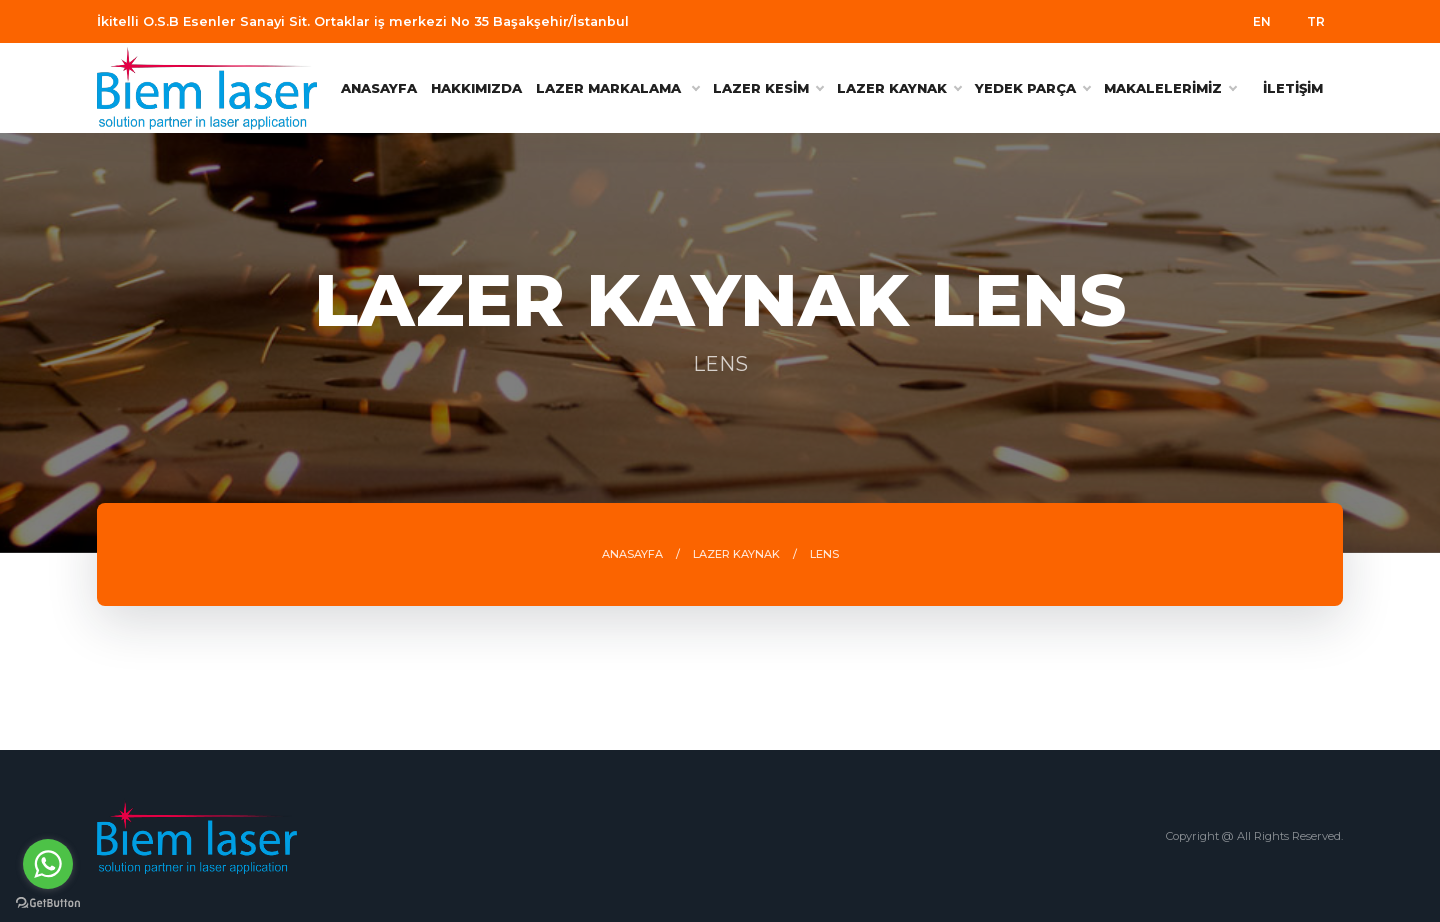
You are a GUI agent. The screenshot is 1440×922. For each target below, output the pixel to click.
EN (1262, 21)
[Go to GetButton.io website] (48, 902)
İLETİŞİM (1293, 88)
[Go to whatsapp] (48, 864)
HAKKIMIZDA (476, 88)
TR (1316, 21)
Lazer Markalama (617, 88)
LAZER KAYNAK (899, 88)
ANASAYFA (379, 88)
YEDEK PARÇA (1032, 88)
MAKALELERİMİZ (1170, 88)
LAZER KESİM (768, 88)
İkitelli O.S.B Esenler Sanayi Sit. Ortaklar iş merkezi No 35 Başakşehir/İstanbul (363, 21)
